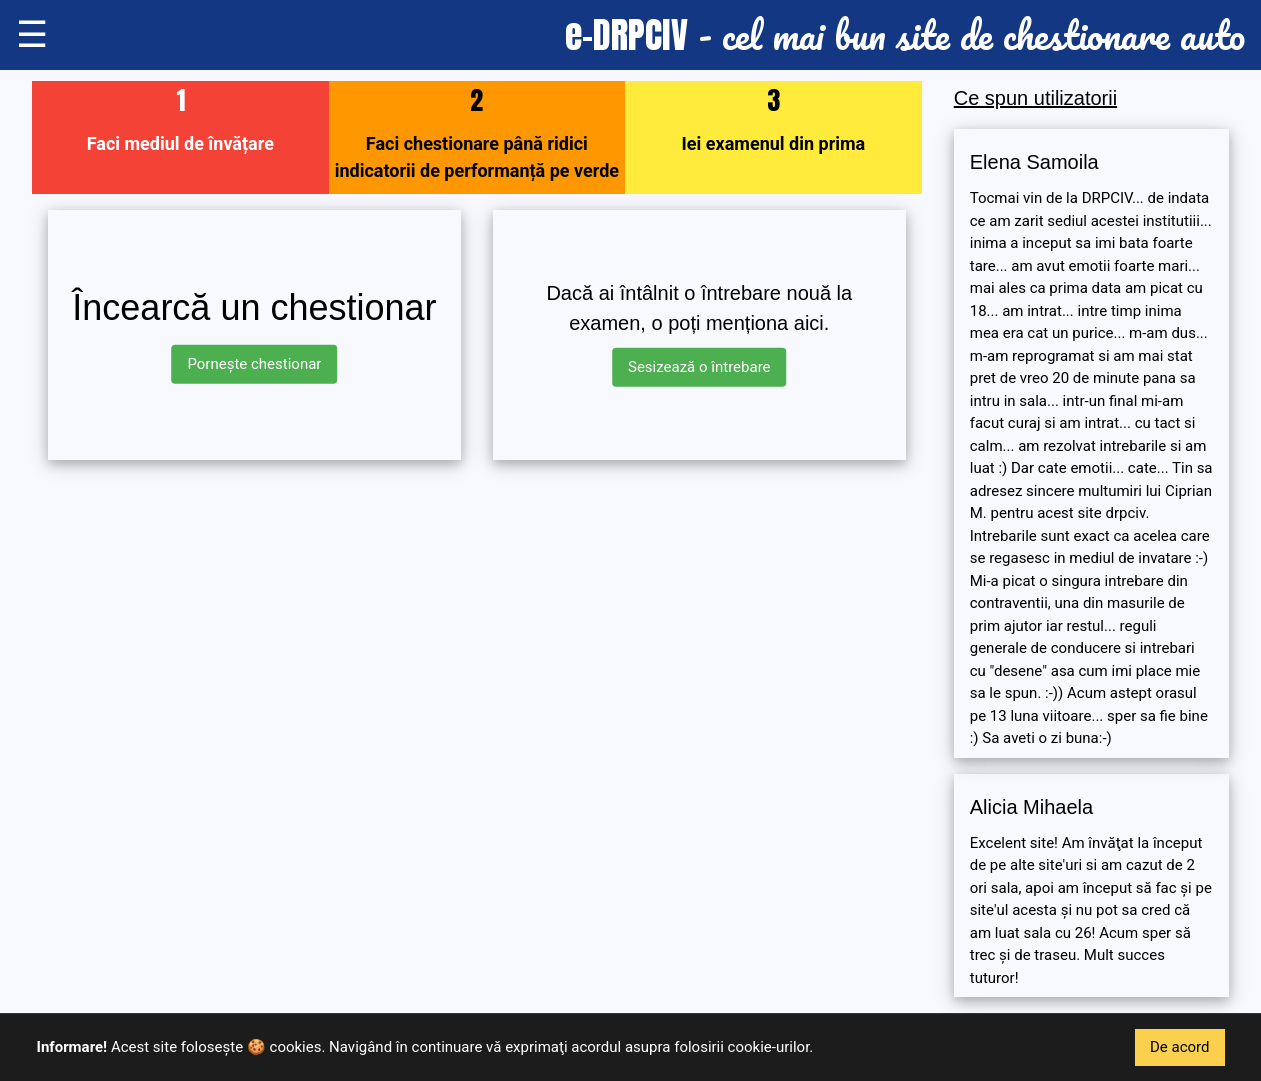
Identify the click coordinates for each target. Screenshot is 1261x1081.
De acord (1180, 1047)
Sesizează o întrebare (699, 367)
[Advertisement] (477, 616)
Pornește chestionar (254, 364)
